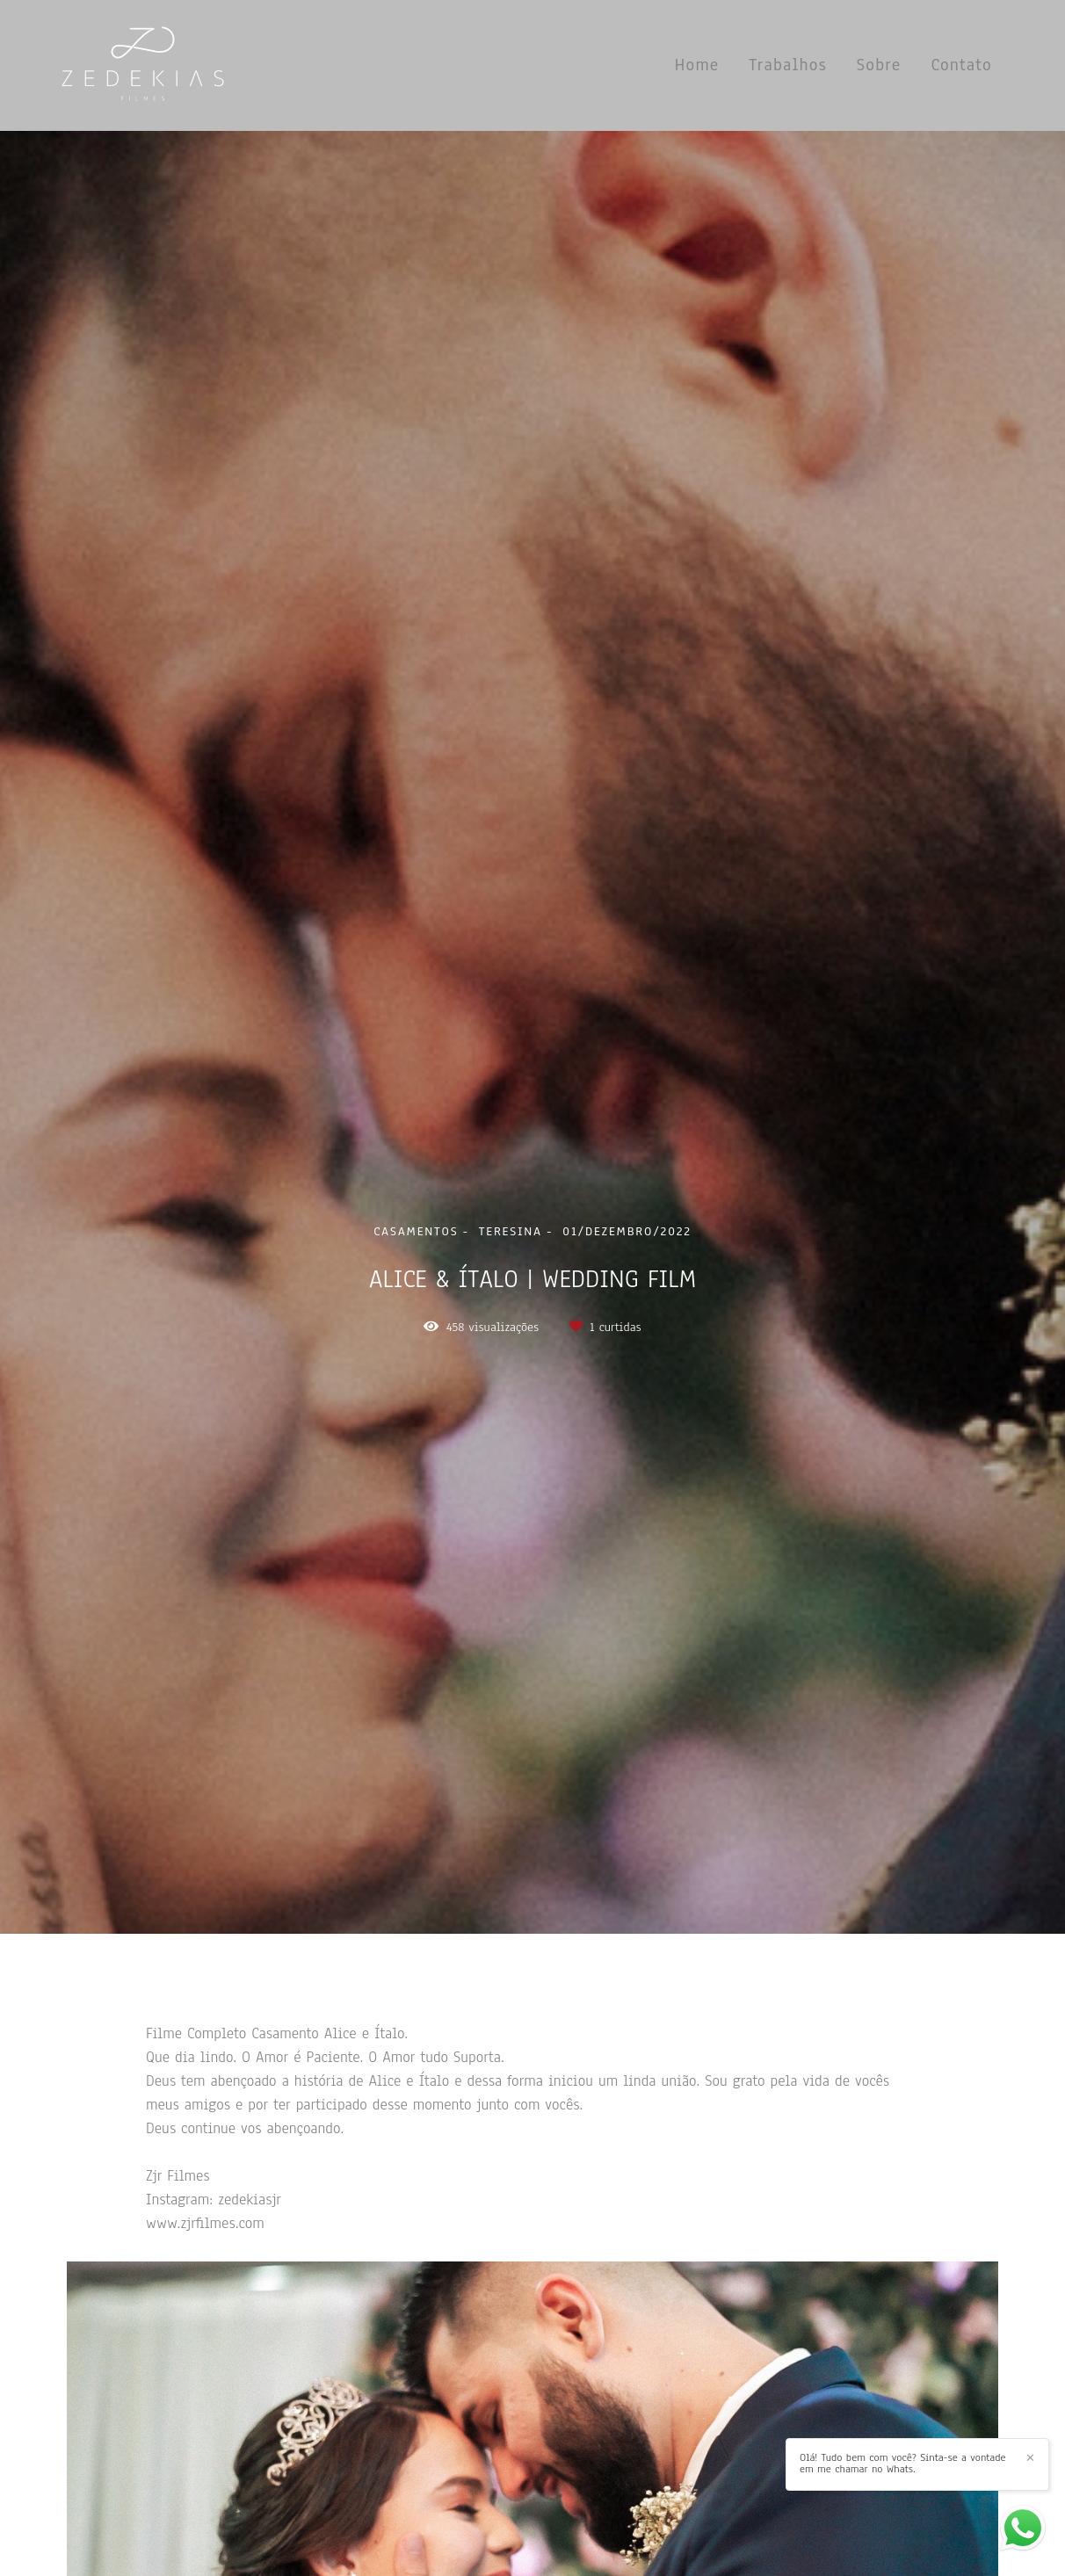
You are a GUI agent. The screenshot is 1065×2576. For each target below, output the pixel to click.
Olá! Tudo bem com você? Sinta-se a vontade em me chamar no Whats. (903, 2463)
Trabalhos (788, 65)
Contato (961, 65)
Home (697, 65)
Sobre (879, 65)
